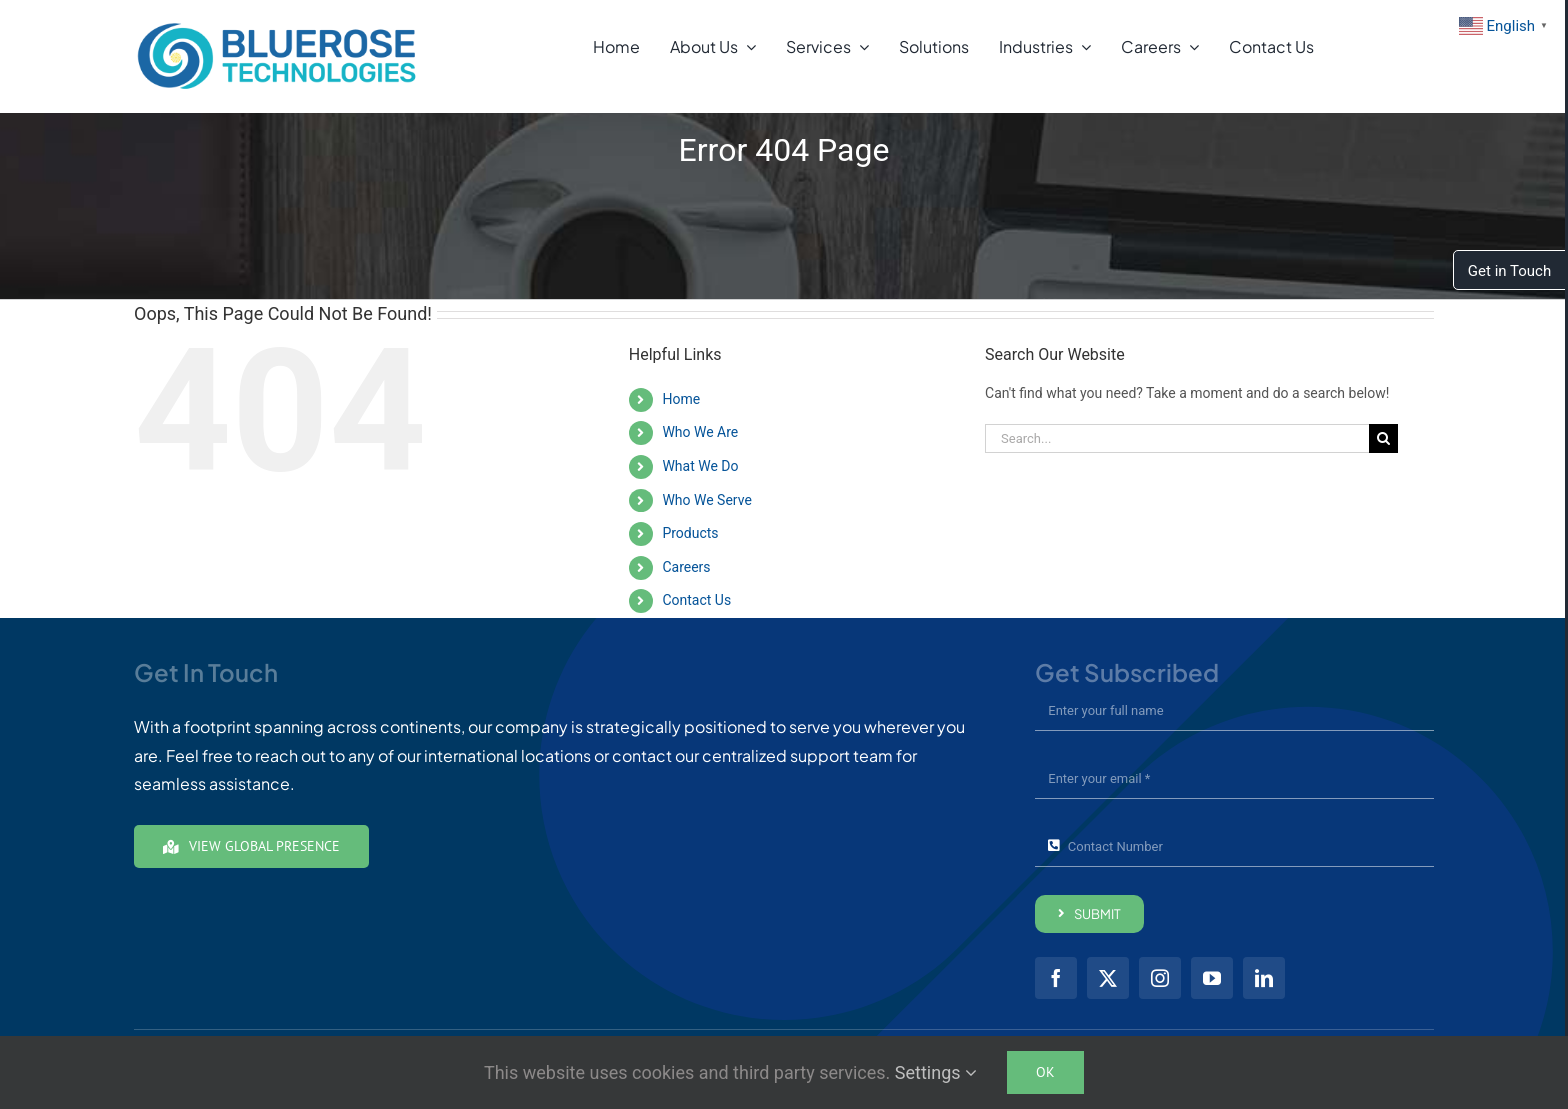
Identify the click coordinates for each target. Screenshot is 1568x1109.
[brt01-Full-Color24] (277, 27)
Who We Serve (706, 500)
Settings (936, 1072)
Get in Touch (1509, 271)
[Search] (1383, 438)
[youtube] (1212, 978)
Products (690, 533)
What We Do (700, 466)
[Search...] (1177, 438)
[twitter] (1108, 978)
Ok (1045, 1072)
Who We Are (700, 432)
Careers (686, 567)
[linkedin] (1264, 978)
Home (681, 399)
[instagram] (1160, 978)
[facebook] (1056, 978)
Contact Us (696, 600)
